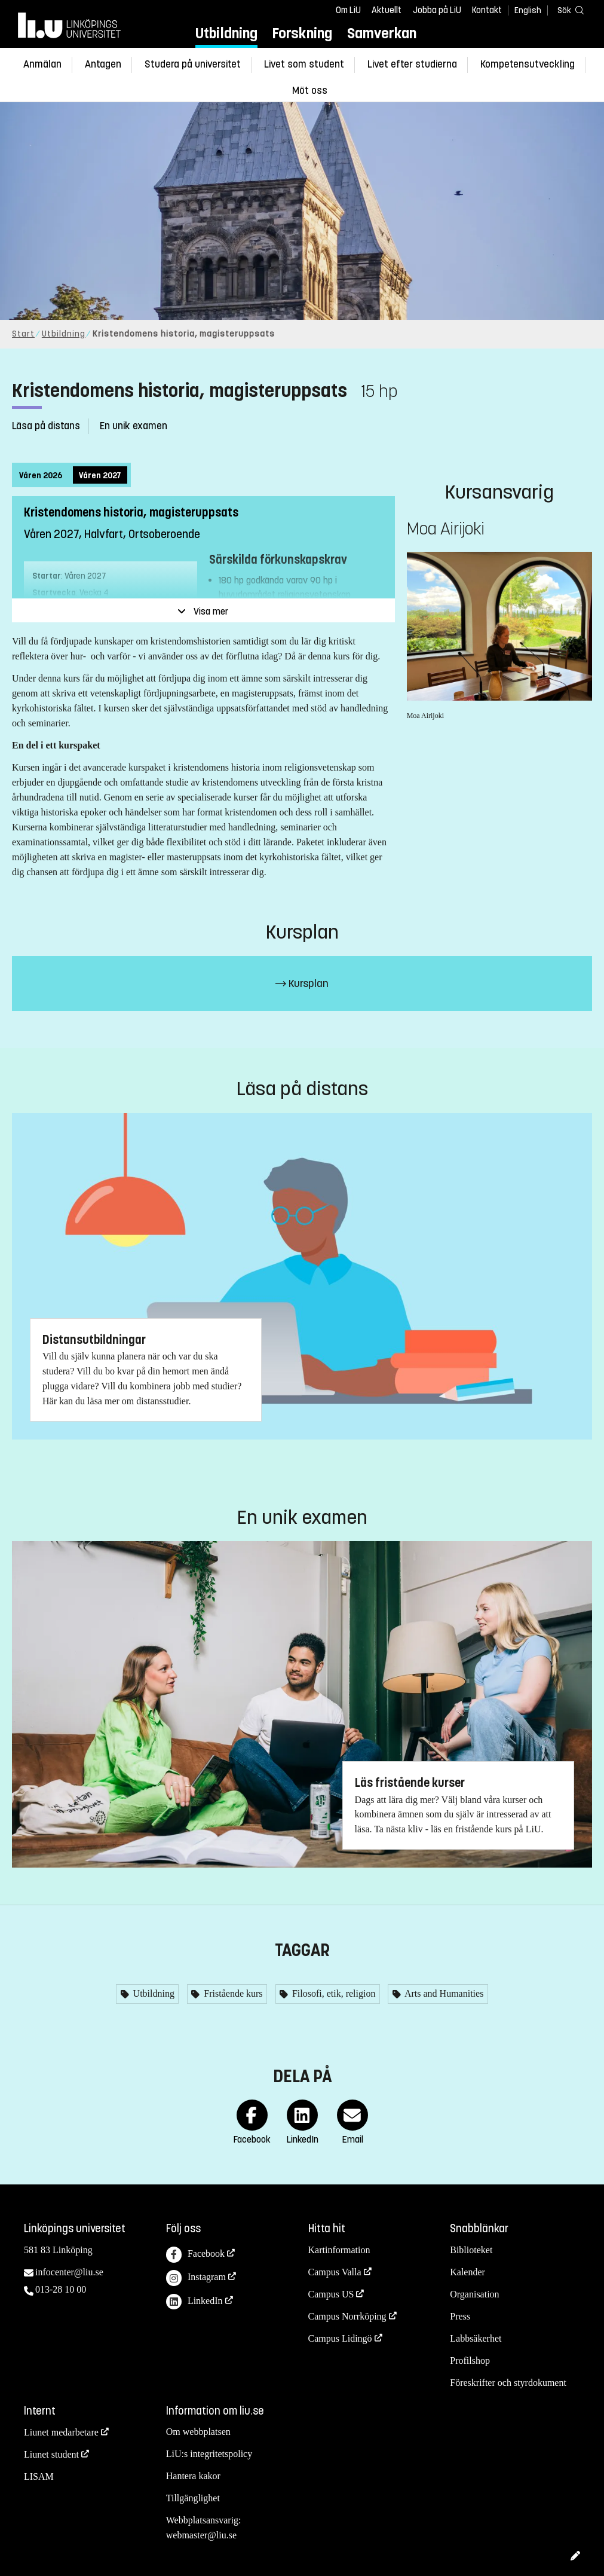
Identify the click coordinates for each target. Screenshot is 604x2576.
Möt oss (309, 90)
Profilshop (470, 2360)
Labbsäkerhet (475, 2338)
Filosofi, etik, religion (333, 1993)
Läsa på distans (46, 426)
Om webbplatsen (198, 2432)
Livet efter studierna (412, 64)
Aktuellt (386, 10)
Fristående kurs (231, 1993)
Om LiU (348, 10)
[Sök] (568, 10)
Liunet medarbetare (61, 2432)
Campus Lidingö (340, 2338)
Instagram (196, 2278)
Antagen (103, 64)
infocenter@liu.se (69, 2272)
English (527, 10)
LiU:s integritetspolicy (209, 2454)
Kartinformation (339, 2250)
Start (23, 334)
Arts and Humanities (443, 1993)
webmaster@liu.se (201, 2535)
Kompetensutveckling (527, 64)
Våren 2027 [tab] (100, 475)
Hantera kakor (193, 2476)
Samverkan (381, 33)
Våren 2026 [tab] (40, 475)
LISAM (39, 2476)
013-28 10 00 (60, 2289)
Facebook (195, 2255)
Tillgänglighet (193, 2498)
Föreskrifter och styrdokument (508, 2383)
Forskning (302, 33)
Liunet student (51, 2454)
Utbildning (226, 33)
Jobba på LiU (437, 10)
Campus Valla (334, 2272)
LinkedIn (194, 2302)
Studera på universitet (193, 64)
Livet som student (304, 64)
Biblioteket (471, 2250)
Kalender (467, 2272)
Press (460, 2316)
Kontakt (487, 10)
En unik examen (133, 426)
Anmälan (42, 64)
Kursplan (302, 983)
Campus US (331, 2294)
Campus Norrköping (347, 2316)
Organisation (474, 2294)
